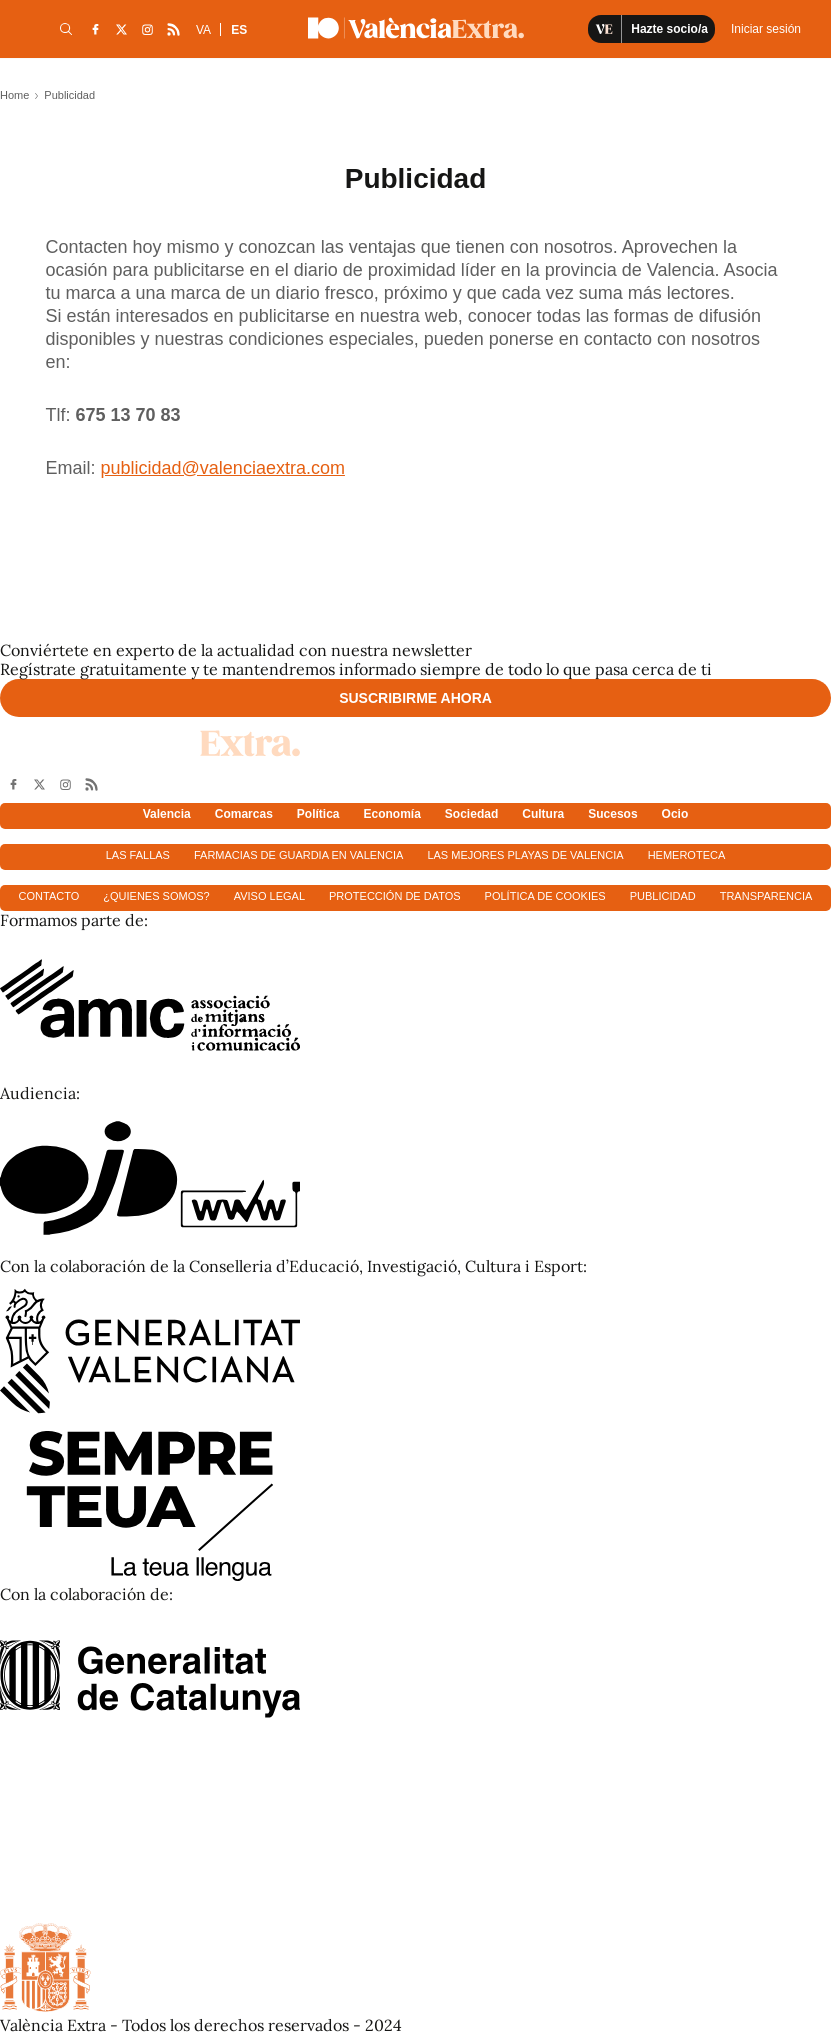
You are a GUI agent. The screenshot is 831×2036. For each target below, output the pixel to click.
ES (239, 30)
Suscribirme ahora (415, 698)
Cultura (543, 814)
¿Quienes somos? (156, 896)
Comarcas (244, 814)
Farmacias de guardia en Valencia (298, 855)
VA (203, 30)
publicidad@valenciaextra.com (223, 468)
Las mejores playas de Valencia (525, 855)
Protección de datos (395, 896)
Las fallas (138, 855)
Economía (392, 814)
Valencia (167, 814)
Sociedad (471, 814)
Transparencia (766, 896)
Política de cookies (545, 896)
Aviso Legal (269, 896)
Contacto (49, 896)
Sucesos (612, 814)
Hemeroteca (687, 855)
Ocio (675, 814)
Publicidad (663, 896)
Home (14, 95)
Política (318, 814)
